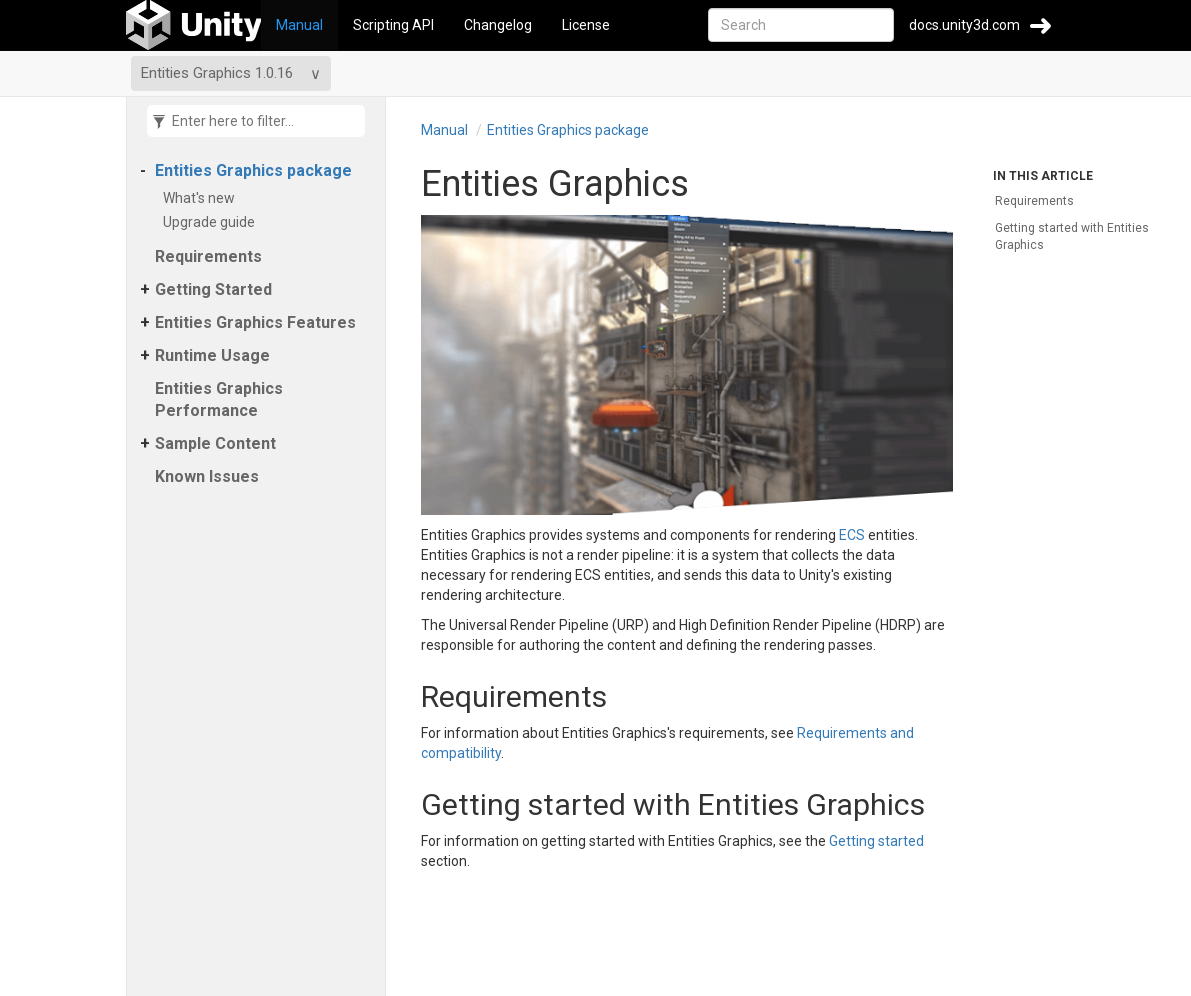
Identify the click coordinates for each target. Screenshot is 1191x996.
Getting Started (213, 289)
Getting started (876, 841)
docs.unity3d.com (964, 25)
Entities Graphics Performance (219, 400)
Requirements (208, 256)
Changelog (498, 25)
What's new (202, 198)
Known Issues (207, 476)
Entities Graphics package (253, 170)
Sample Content (215, 443)
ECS (852, 535)
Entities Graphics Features (255, 322)
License (586, 25)
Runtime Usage (212, 355)
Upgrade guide (212, 222)
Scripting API (393, 25)
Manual (299, 25)
